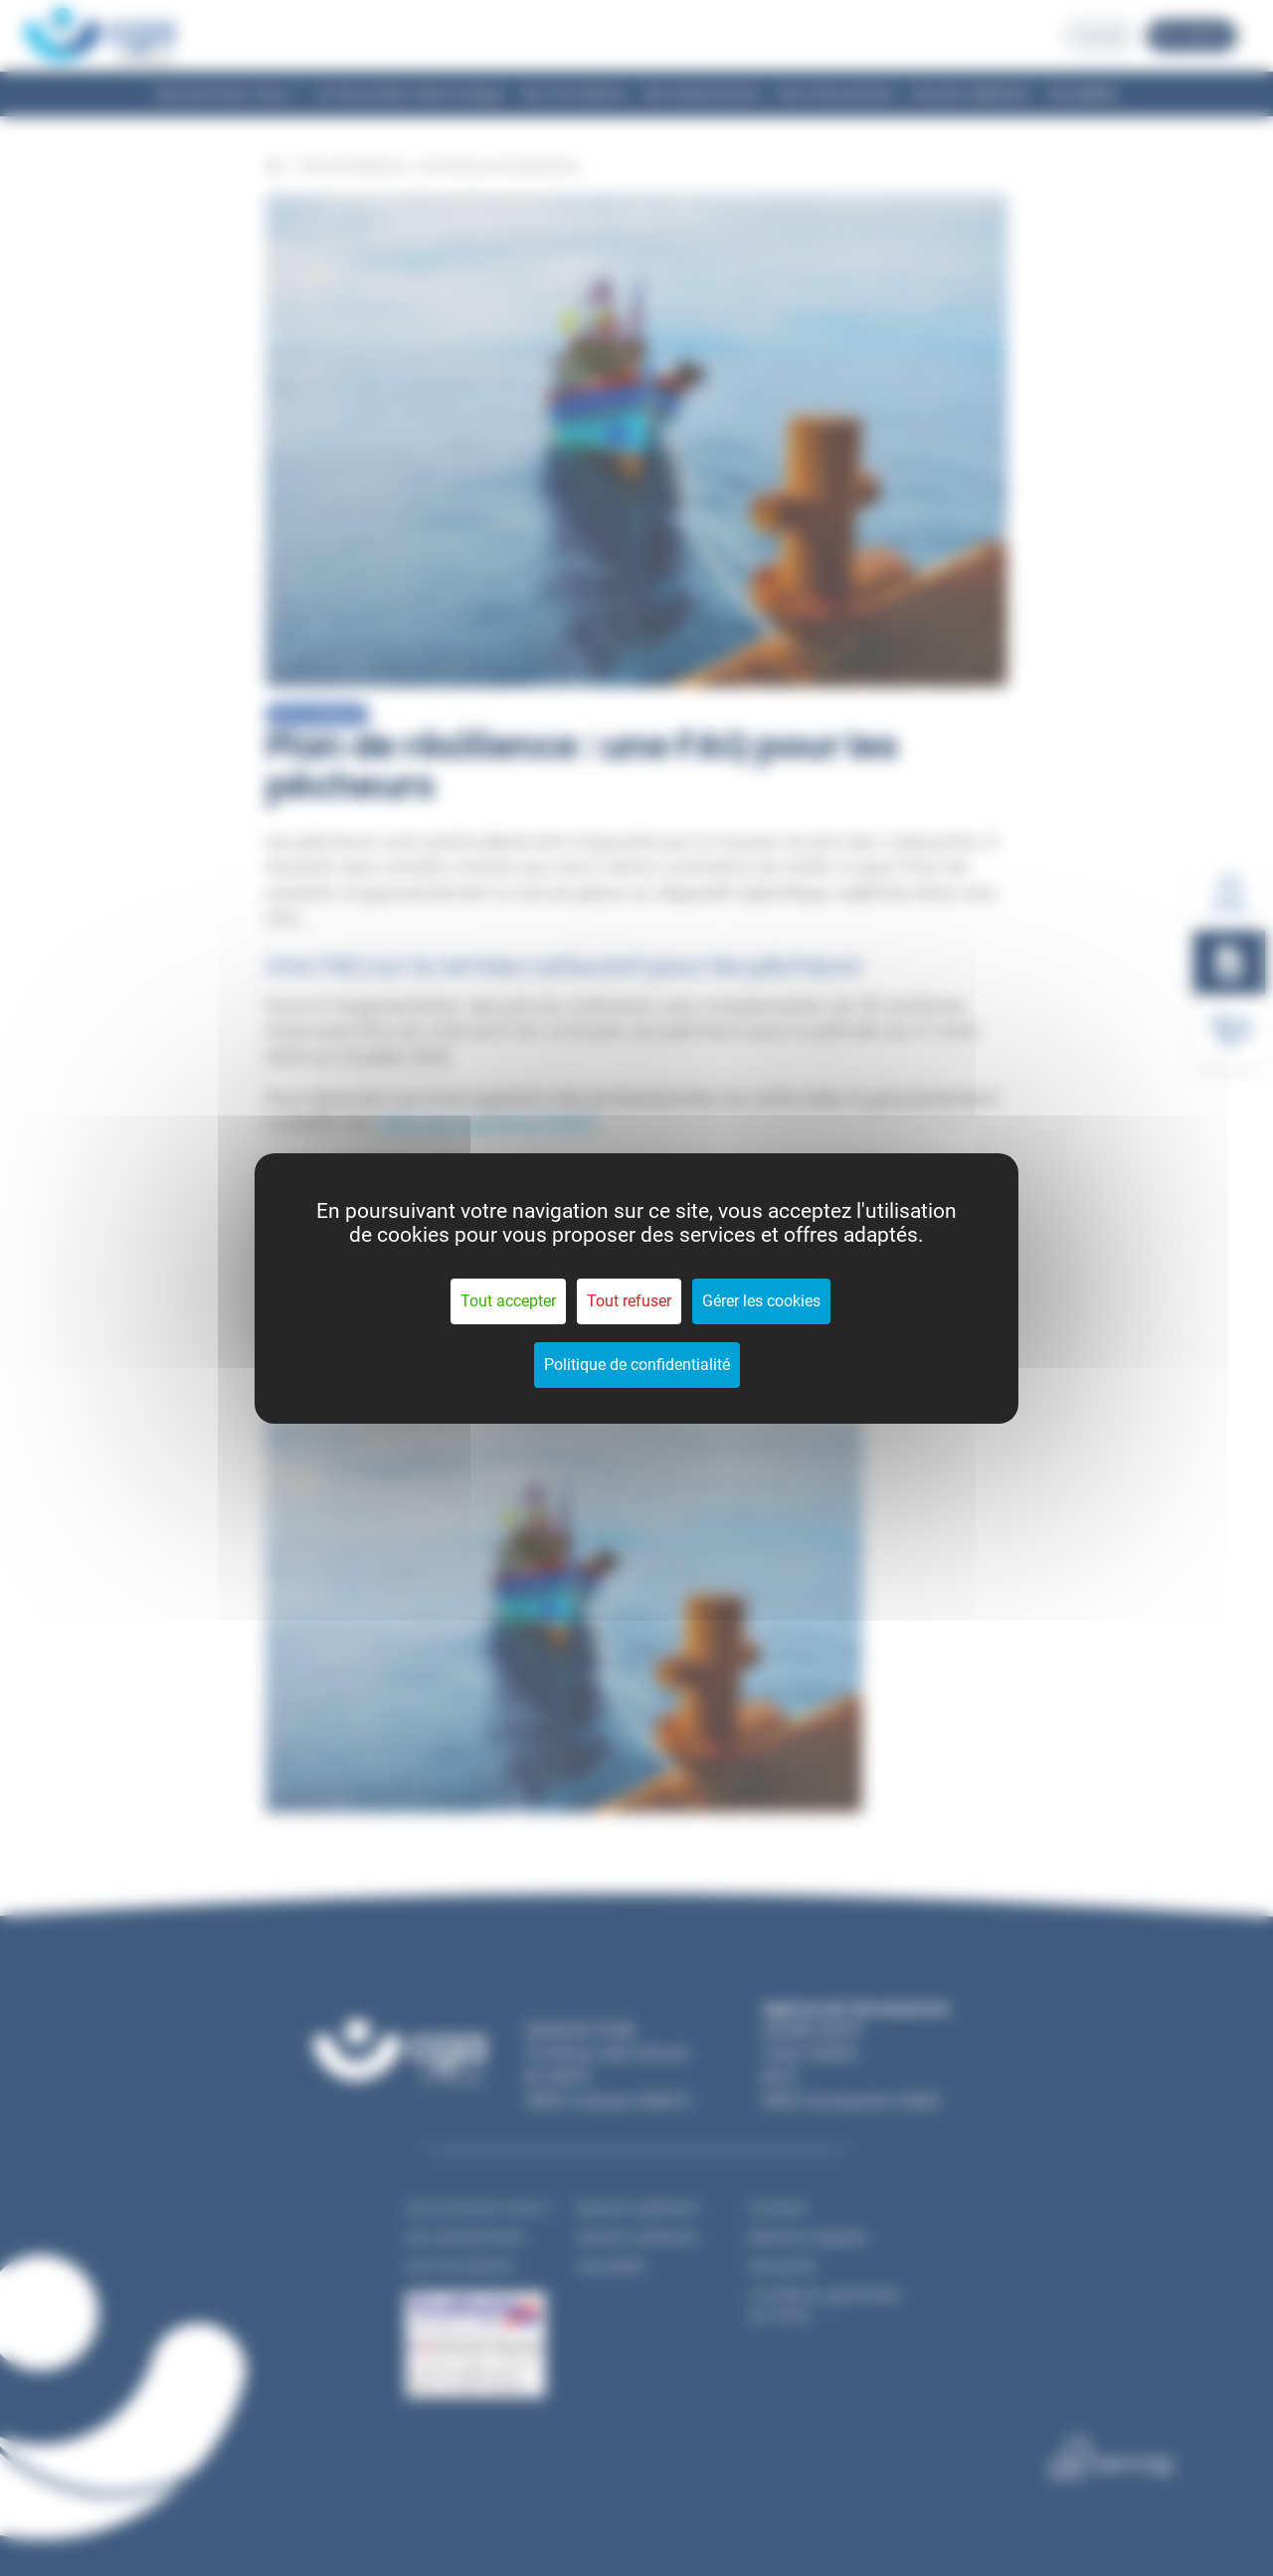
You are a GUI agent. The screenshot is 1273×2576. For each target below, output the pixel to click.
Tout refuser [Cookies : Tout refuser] (629, 1300)
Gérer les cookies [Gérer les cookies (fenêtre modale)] (761, 1300)
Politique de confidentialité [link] (637, 1364)
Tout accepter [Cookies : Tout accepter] (508, 1300)
